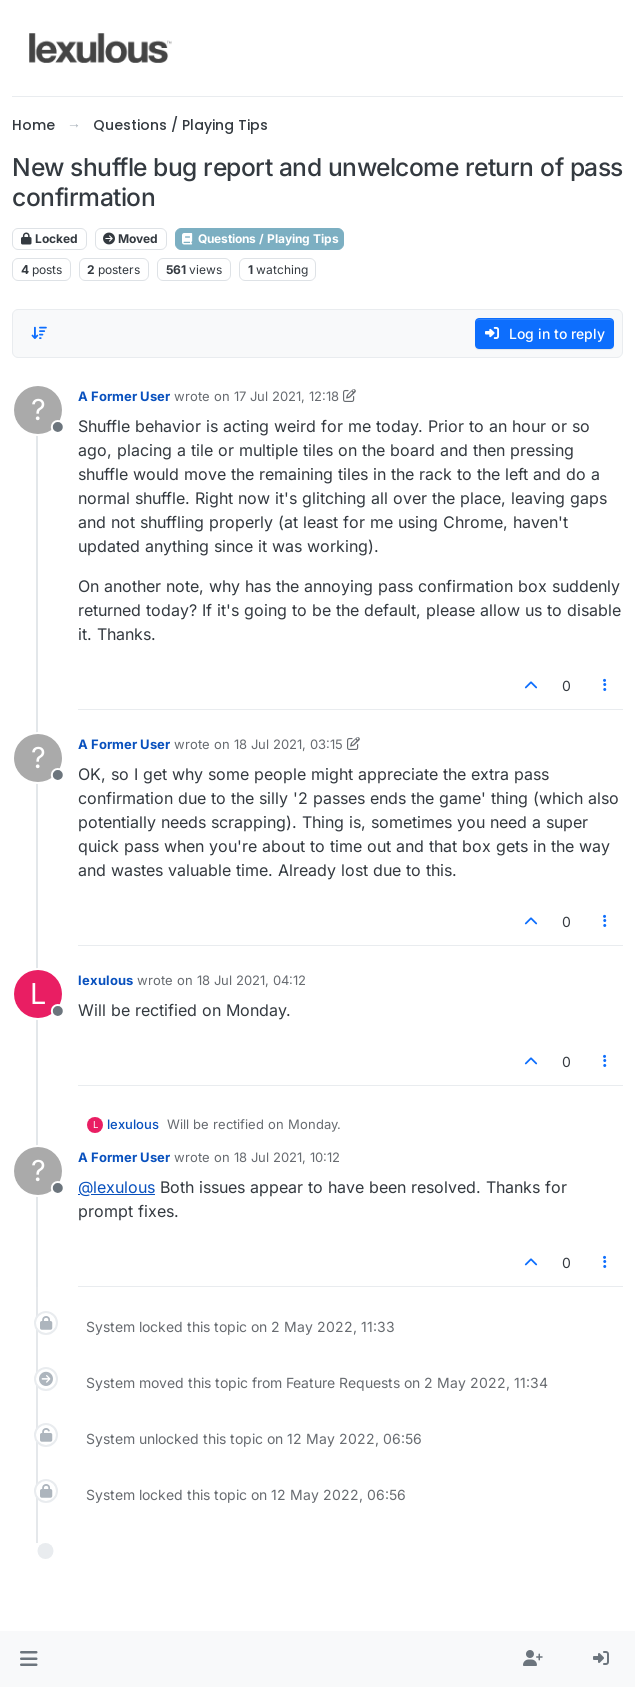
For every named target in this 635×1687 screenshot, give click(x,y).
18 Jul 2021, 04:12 (251, 980)
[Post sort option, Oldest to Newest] (39, 333)
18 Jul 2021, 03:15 (288, 744)
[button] (28, 1659)
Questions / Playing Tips (259, 238)
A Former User (124, 396)
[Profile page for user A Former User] (38, 410)
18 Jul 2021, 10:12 (287, 1157)
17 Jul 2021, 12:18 (286, 396)
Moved (130, 238)
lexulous (105, 980)
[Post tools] (606, 685)
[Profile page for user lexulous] (38, 994)
